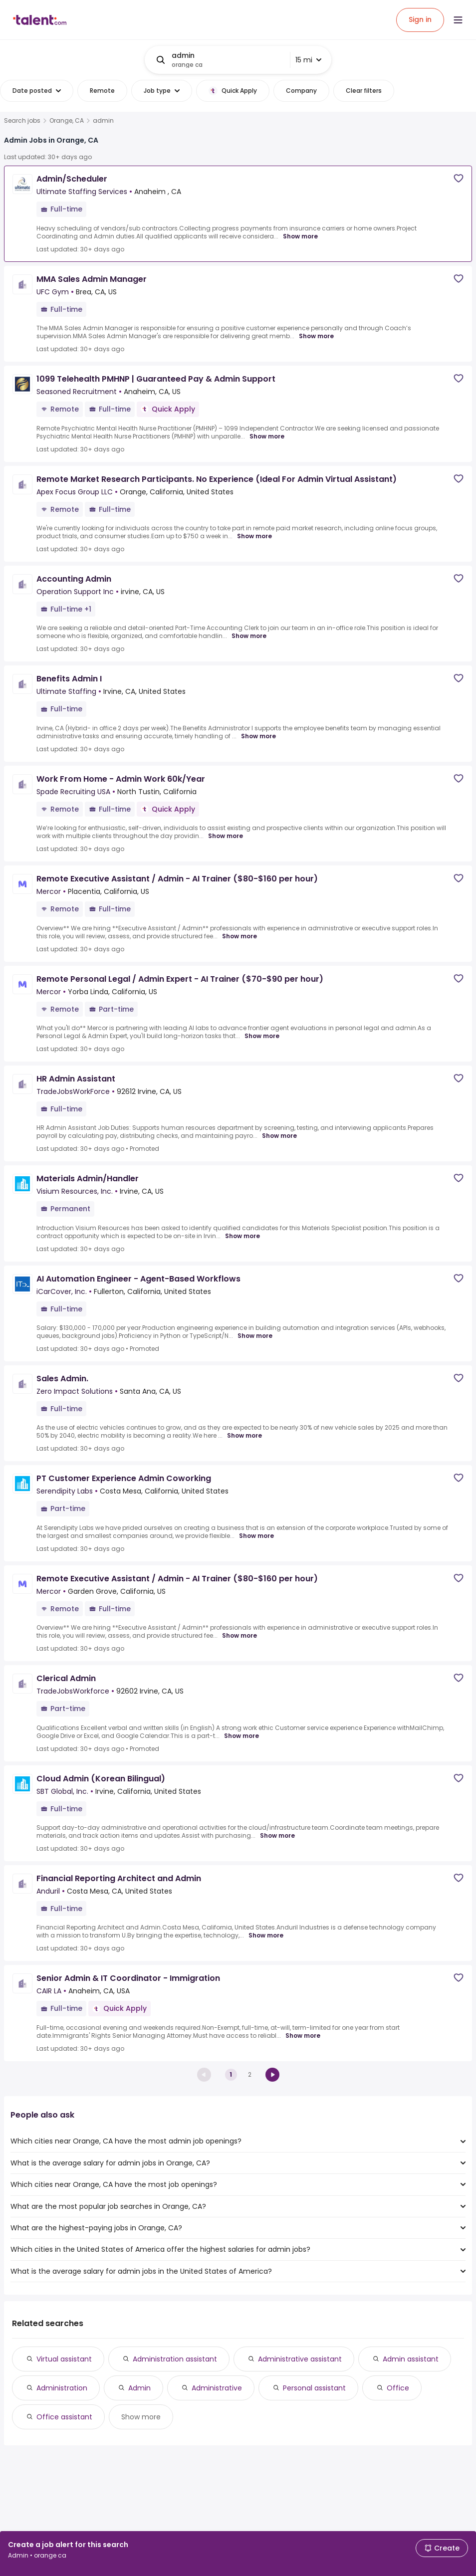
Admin (139, 2388)
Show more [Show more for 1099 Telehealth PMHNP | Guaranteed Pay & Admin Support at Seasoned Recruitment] (266, 436)
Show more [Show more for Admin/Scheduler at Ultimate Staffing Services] (300, 236)
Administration (61, 2388)
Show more (141, 2417)
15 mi (308, 60)
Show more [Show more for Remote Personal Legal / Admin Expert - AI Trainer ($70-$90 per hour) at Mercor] (261, 1036)
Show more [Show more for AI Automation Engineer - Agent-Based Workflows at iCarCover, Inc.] (255, 1336)
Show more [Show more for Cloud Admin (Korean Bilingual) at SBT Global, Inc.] (277, 1836)
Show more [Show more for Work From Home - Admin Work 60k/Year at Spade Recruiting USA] (225, 836)
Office (398, 2388)
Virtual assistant (64, 2359)
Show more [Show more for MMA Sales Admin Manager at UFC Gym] (316, 336)
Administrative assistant (300, 2359)
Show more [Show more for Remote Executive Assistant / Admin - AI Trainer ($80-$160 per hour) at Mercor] (239, 936)
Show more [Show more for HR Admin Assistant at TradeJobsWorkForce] (279, 1136)
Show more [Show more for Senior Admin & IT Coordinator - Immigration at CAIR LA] (302, 2036)
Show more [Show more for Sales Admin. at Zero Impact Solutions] (244, 1436)
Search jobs (22, 121)
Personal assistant (314, 2388)
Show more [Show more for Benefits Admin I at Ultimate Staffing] (258, 736)
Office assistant (64, 2417)
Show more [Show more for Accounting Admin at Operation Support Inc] (249, 636)
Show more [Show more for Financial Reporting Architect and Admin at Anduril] (265, 1935)
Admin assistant (411, 2359)
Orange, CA (66, 121)
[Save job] (459, 178)
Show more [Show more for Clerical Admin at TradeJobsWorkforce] (241, 1736)
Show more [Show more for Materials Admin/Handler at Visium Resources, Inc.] (242, 1236)
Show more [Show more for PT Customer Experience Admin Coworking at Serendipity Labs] (256, 1536)
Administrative (217, 2388)
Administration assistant (175, 2359)
